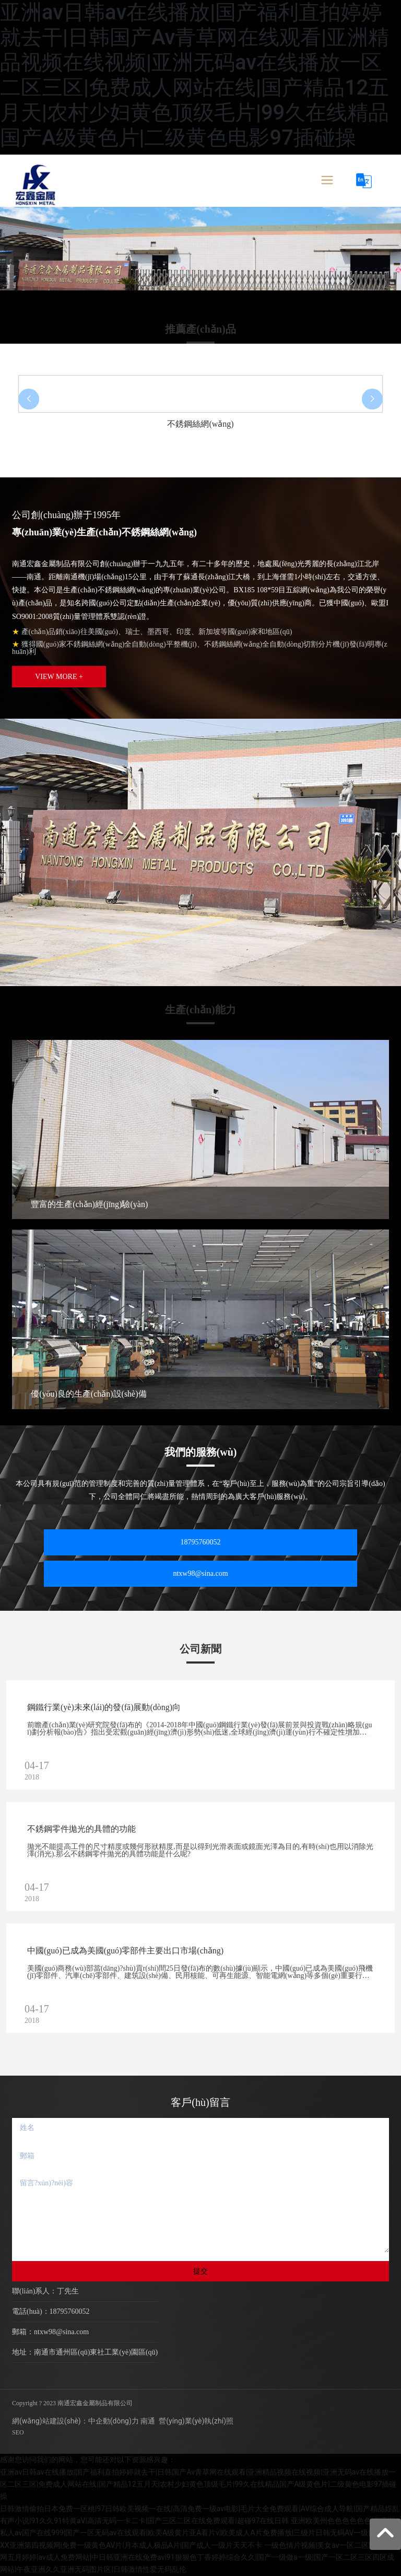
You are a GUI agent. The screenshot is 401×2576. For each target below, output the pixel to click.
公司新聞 (200, 1649)
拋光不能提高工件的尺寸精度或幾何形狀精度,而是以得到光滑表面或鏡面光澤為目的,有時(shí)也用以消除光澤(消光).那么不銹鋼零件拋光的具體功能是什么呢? (200, 1850)
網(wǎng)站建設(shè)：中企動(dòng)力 (75, 2421)
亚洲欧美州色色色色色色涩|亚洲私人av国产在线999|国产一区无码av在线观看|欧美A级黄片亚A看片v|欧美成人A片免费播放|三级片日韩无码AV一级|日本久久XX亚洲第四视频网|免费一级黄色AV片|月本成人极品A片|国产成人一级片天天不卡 (199, 2532)
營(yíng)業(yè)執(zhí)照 (196, 2421)
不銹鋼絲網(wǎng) (200, 423)
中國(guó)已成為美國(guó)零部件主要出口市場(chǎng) (125, 1950)
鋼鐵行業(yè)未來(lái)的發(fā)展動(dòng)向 (104, 1707)
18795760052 (201, 1542)
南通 (147, 2421)
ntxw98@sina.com (200, 1573)
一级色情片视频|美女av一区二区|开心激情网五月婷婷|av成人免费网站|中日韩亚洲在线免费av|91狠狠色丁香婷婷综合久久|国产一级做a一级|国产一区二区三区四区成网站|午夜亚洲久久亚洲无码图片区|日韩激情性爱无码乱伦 (199, 2557)
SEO (18, 2432)
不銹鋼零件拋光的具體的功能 (81, 1828)
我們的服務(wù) (200, 1452)
